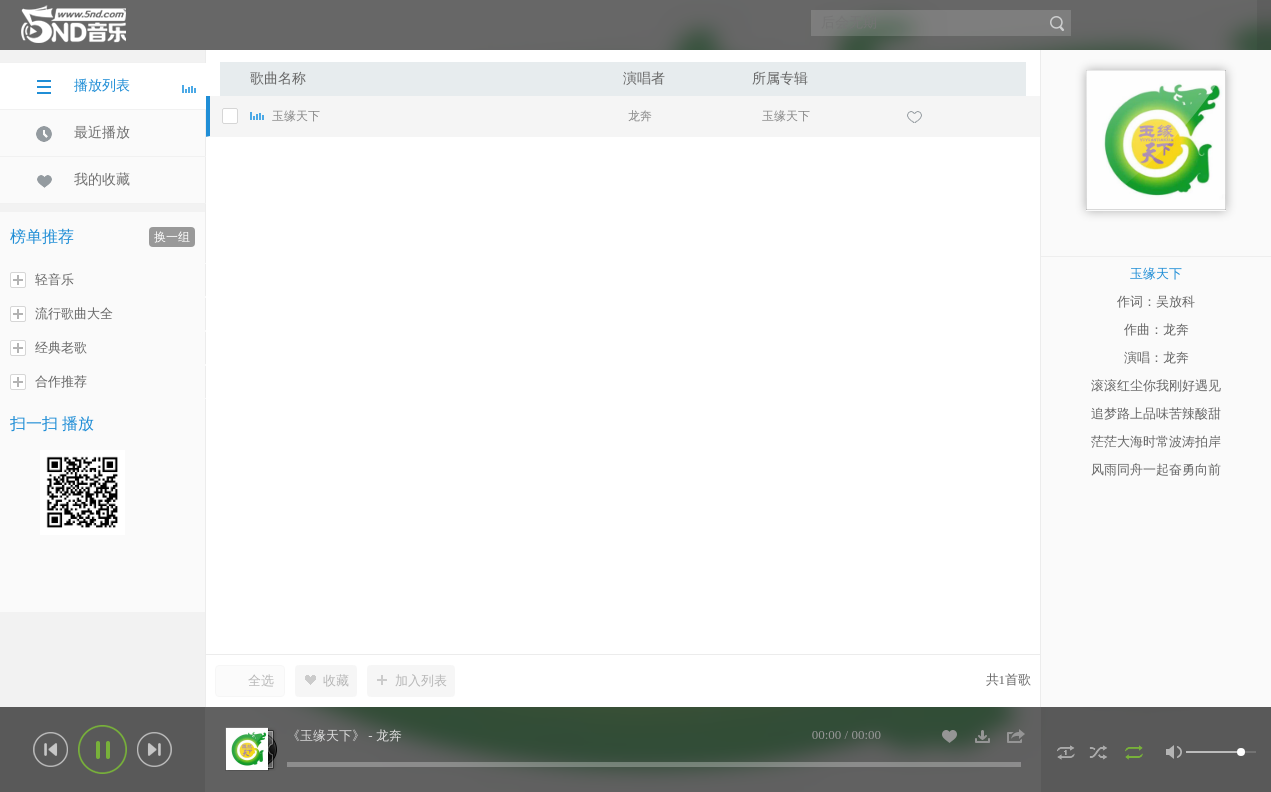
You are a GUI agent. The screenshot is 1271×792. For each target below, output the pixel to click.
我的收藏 (83, 180)
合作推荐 (48, 382)
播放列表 (116, 86)
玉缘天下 (786, 116)
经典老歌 (48, 348)
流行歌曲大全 (61, 314)
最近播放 (83, 133)
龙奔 (640, 116)
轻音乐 (42, 280)
